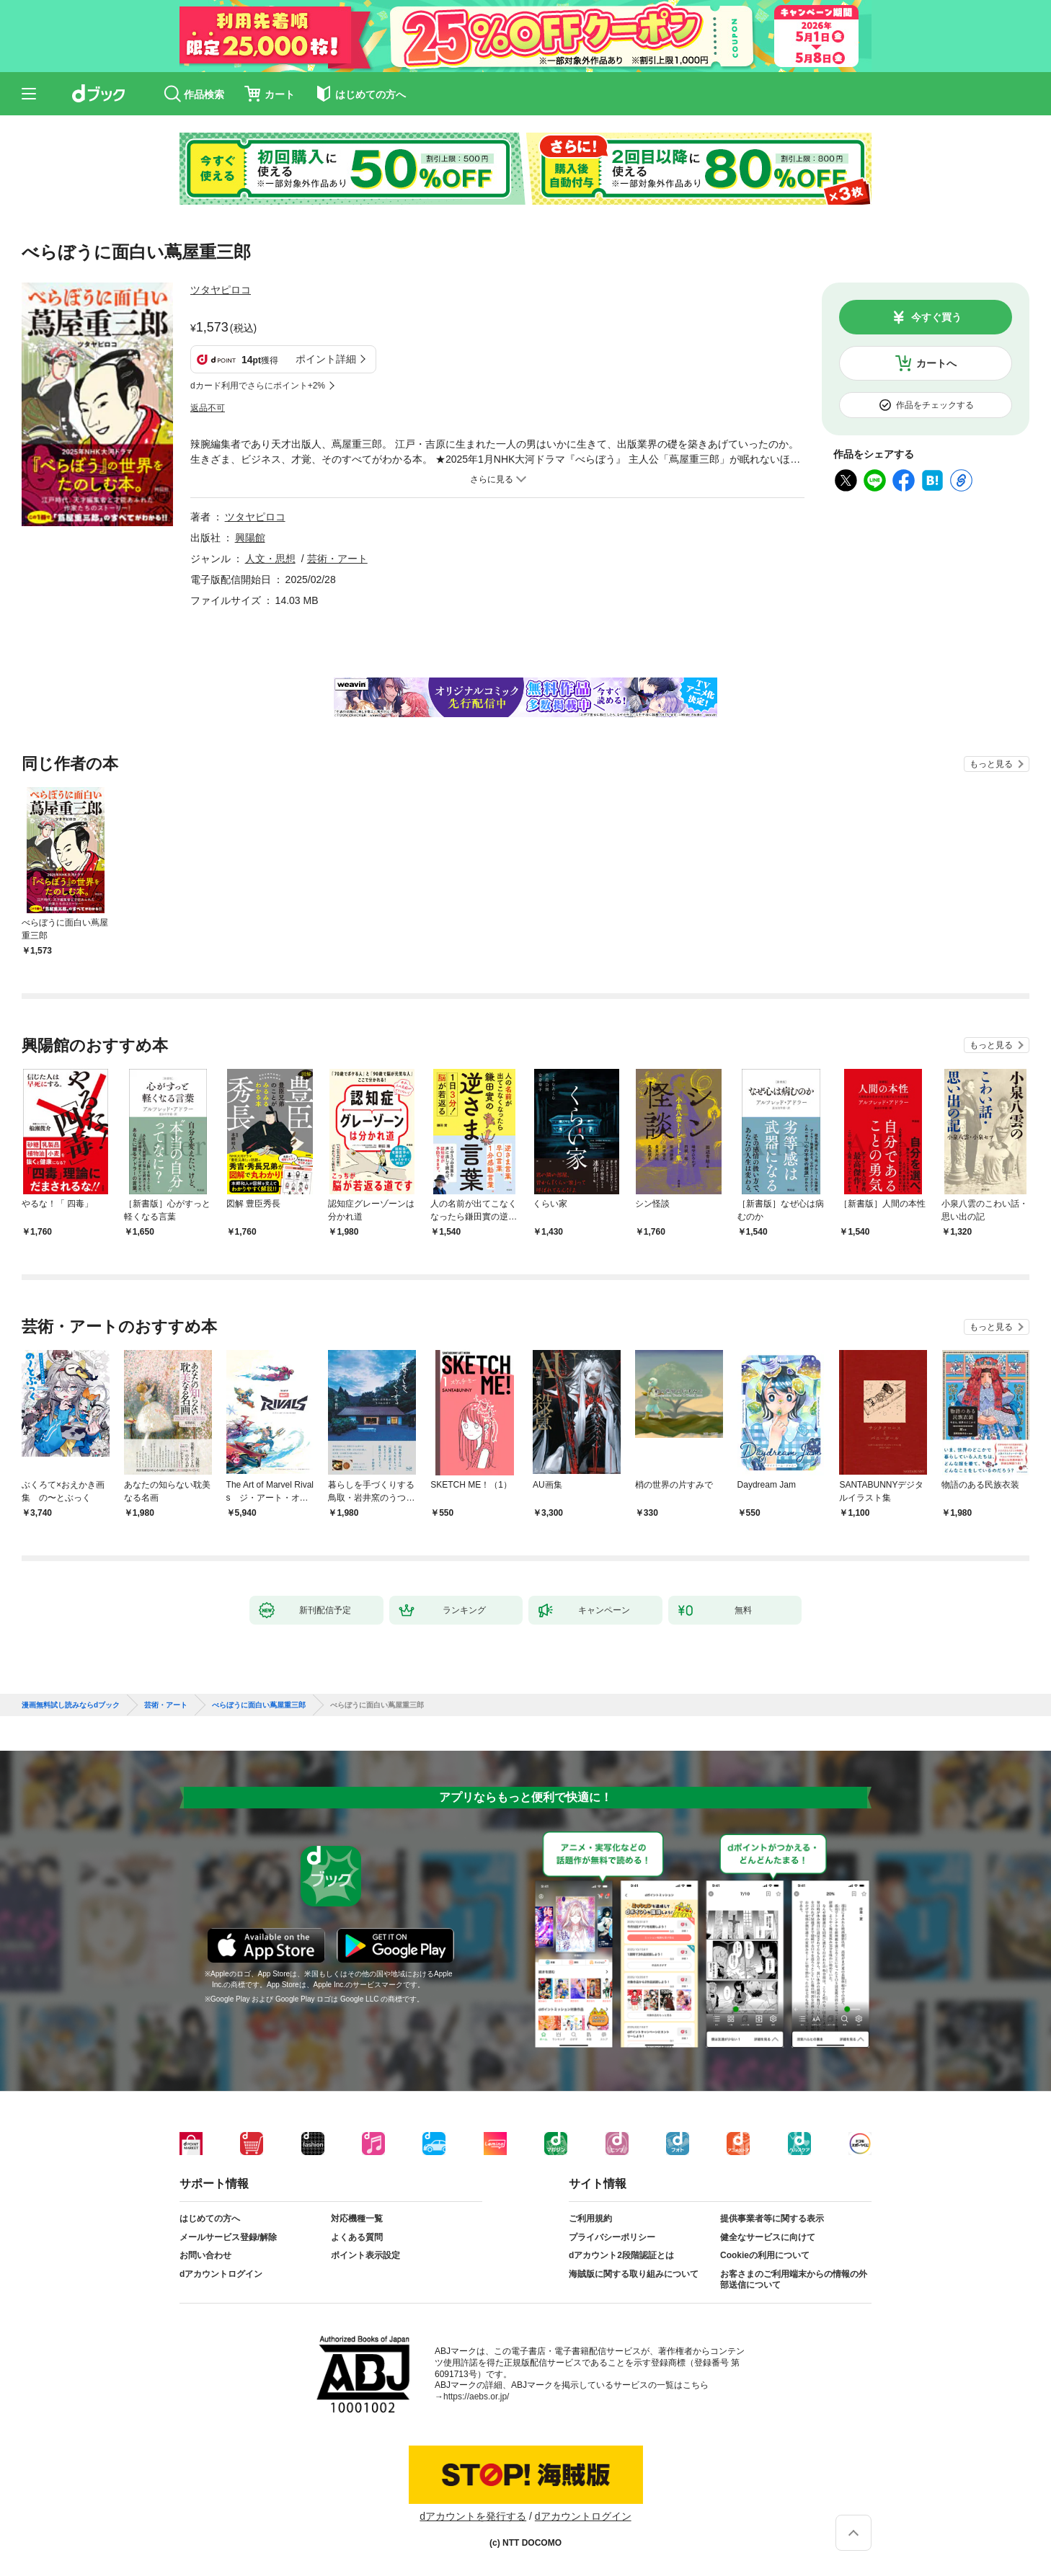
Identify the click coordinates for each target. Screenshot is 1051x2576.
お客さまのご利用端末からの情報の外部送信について (793, 2280)
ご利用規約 (590, 2218)
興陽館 (250, 537)
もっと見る (991, 764)
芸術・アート (337, 558)
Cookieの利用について (765, 2255)
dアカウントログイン (220, 2274)
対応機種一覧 (357, 2218)
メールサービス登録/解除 (228, 2237)
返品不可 (207, 408)
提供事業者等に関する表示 (772, 2218)
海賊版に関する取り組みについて (634, 2274)
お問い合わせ (205, 2255)
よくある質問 (357, 2237)
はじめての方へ (209, 2218)
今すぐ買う (936, 317)
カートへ (936, 363)
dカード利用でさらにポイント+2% (257, 386)
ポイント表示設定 (365, 2255)
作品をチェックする (935, 405)
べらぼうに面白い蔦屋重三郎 (259, 1705)
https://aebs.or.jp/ (476, 2396)
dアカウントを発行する (473, 2516)
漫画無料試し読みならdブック (71, 1705)
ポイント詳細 (326, 359)
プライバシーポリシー (612, 2237)
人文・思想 (270, 558)
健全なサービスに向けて (767, 2237)
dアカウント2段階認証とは (621, 2255)
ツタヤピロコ (220, 290)
